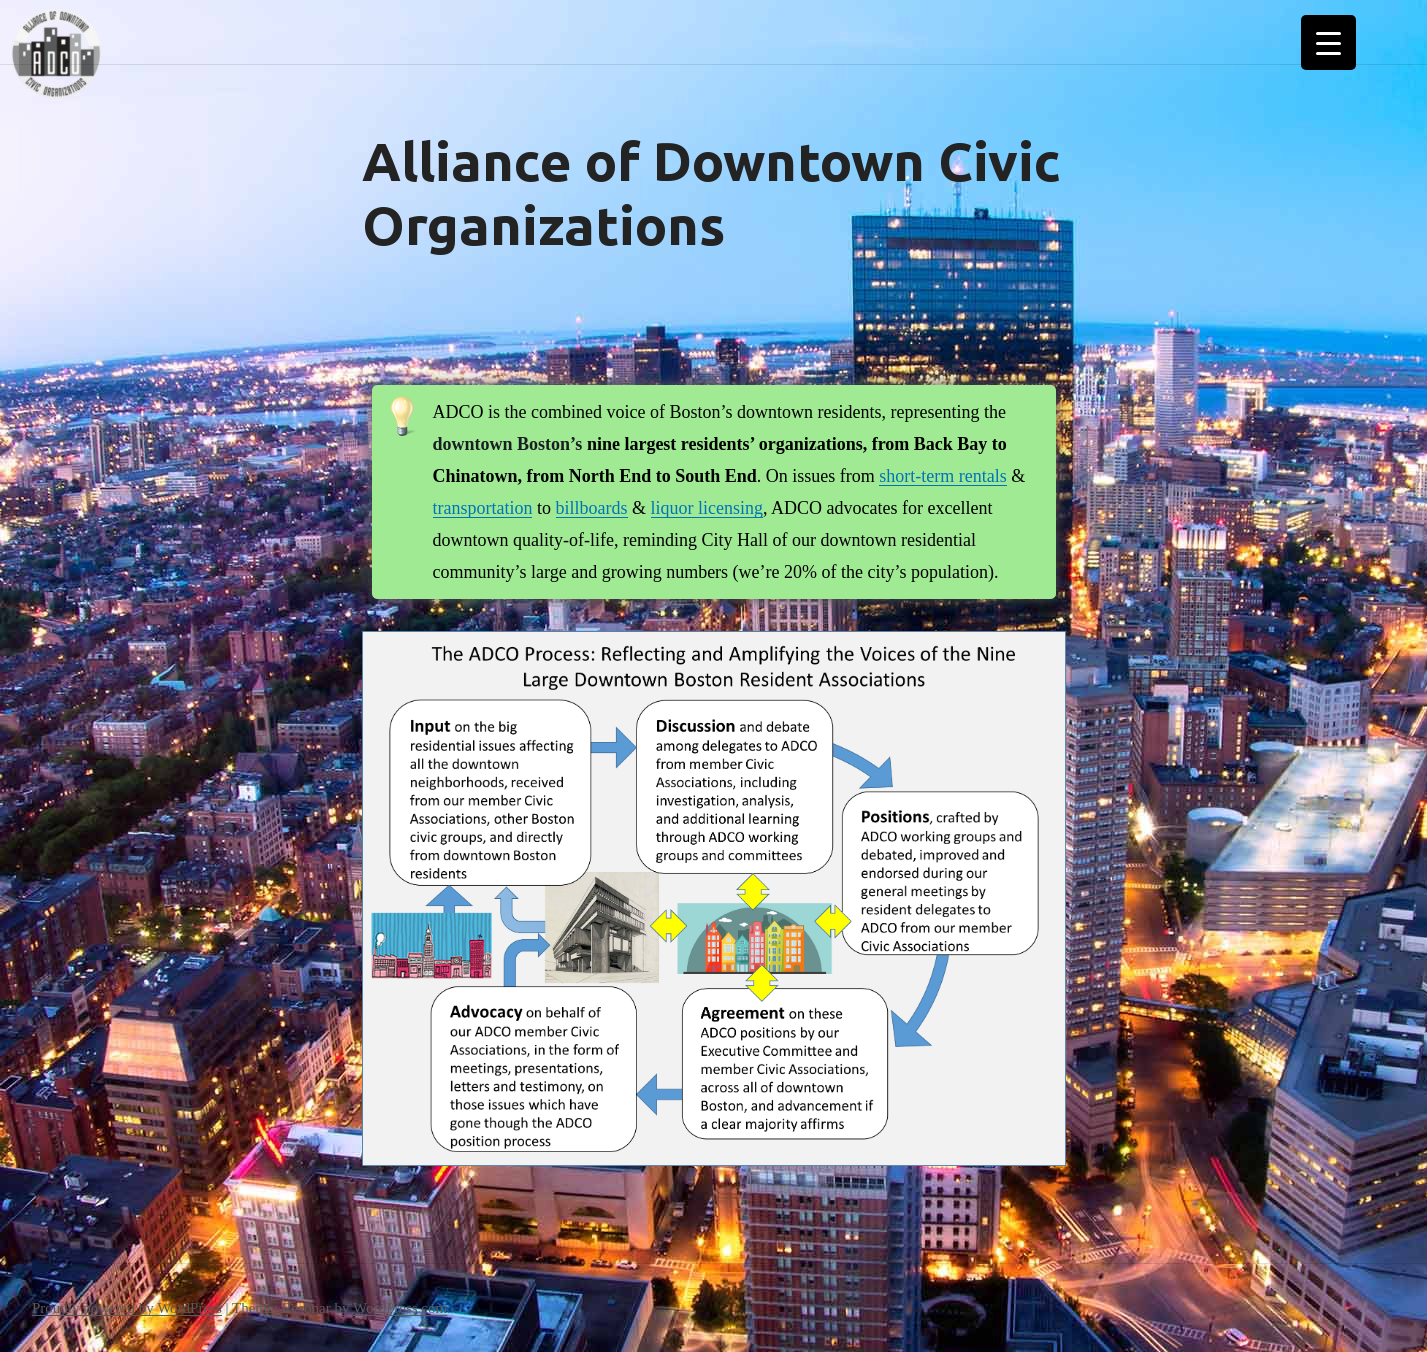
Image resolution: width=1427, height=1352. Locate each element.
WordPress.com (400, 1308)
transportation (483, 508)
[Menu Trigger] (1328, 42)
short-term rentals (942, 476)
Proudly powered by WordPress (127, 1308)
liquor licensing (707, 508)
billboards (592, 508)
